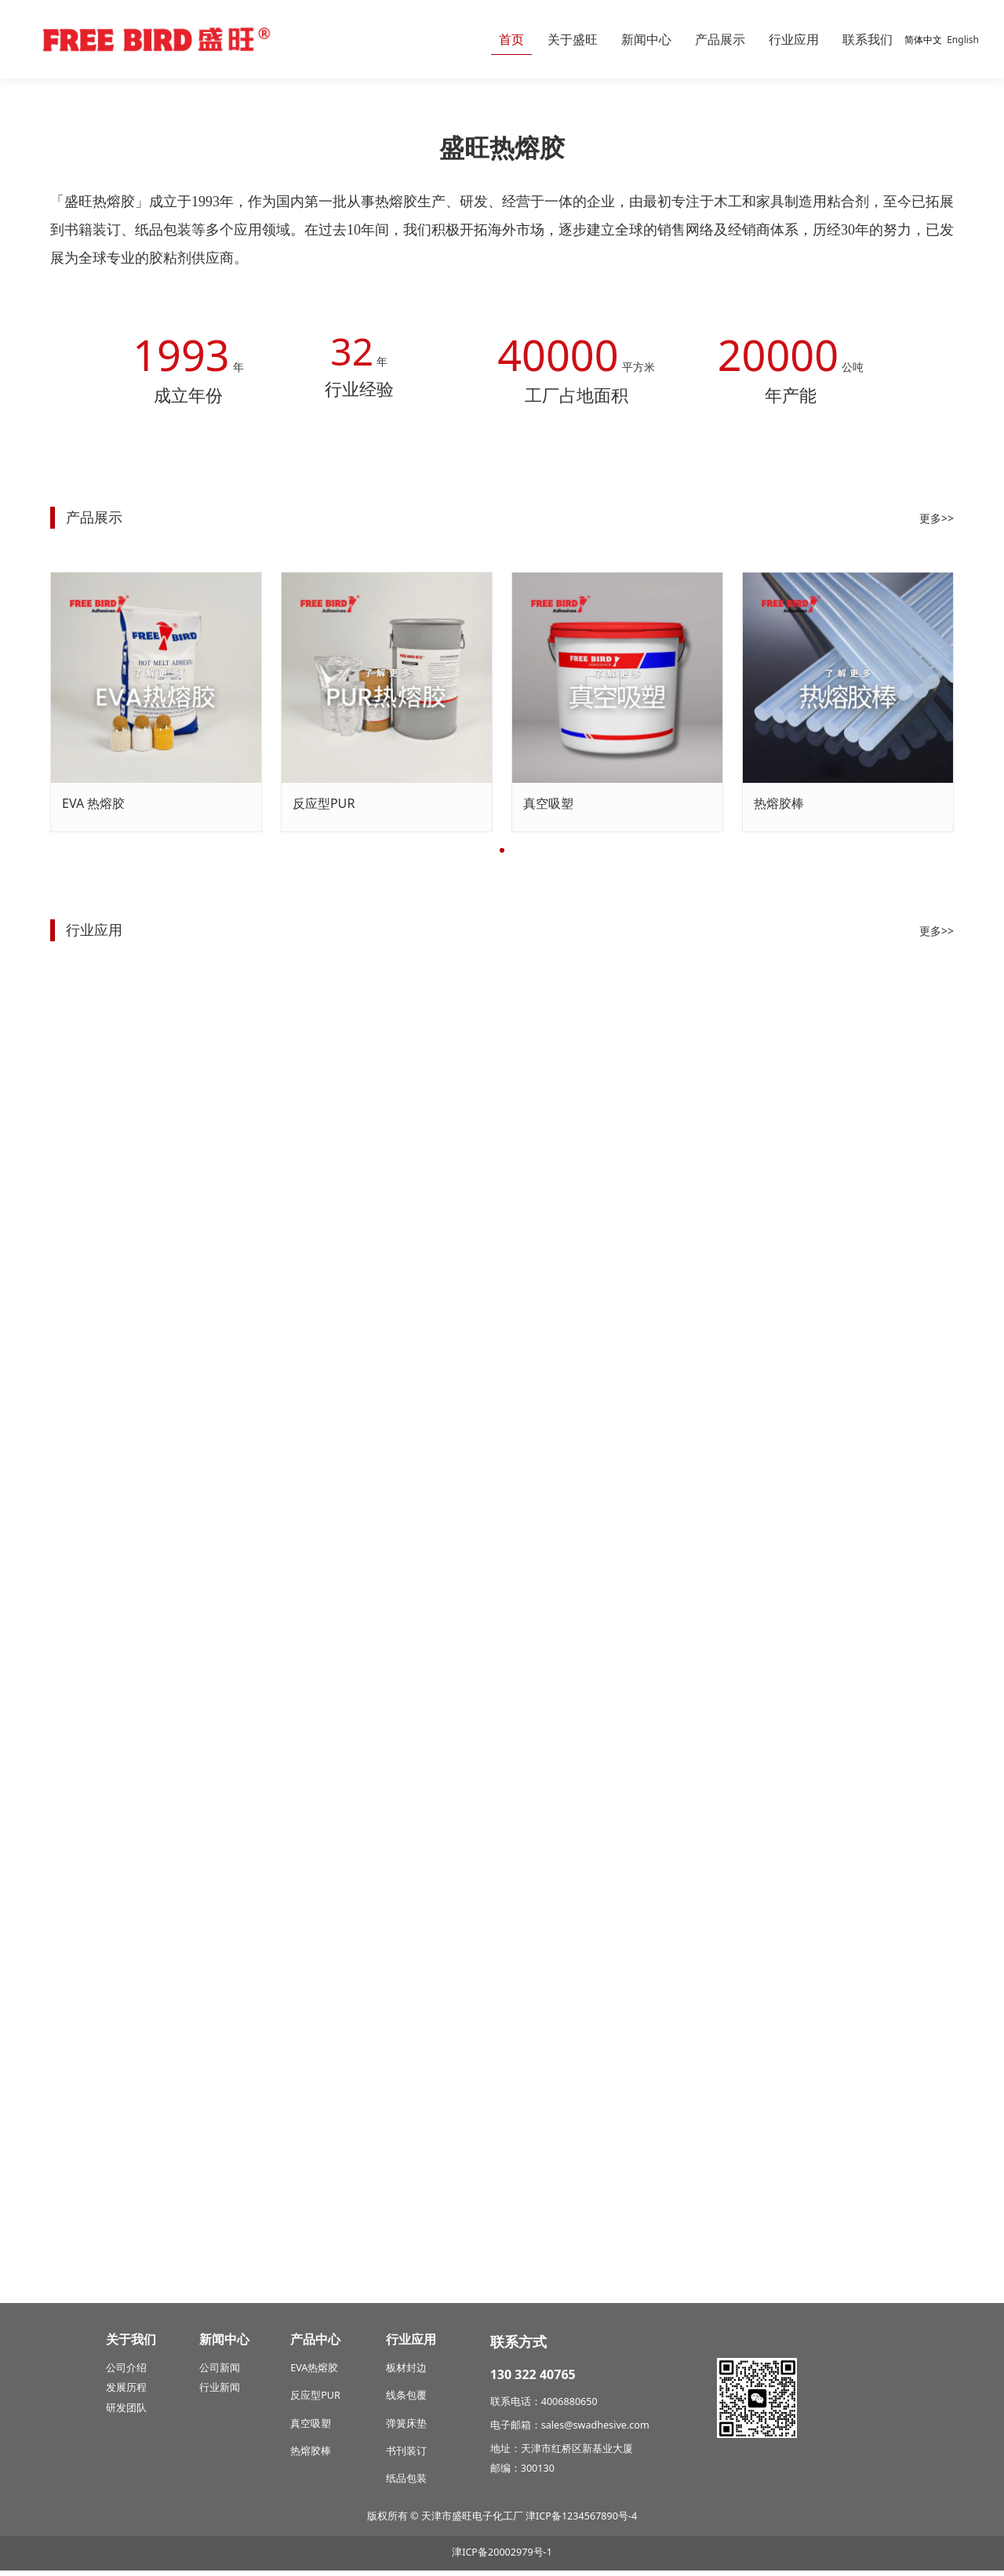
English (963, 39)
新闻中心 (646, 39)
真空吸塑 (548, 1162)
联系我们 (867, 39)
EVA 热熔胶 (93, 1162)
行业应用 (794, 39)
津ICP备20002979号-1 (502, 2557)
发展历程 (126, 2393)
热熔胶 (322, 2373)
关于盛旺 (572, 39)
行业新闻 (219, 2393)
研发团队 (126, 2413)
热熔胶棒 (779, 1162)
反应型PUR (324, 1162)
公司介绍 (126, 2373)
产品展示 (720, 39)
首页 (511, 39)
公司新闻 (219, 2373)
